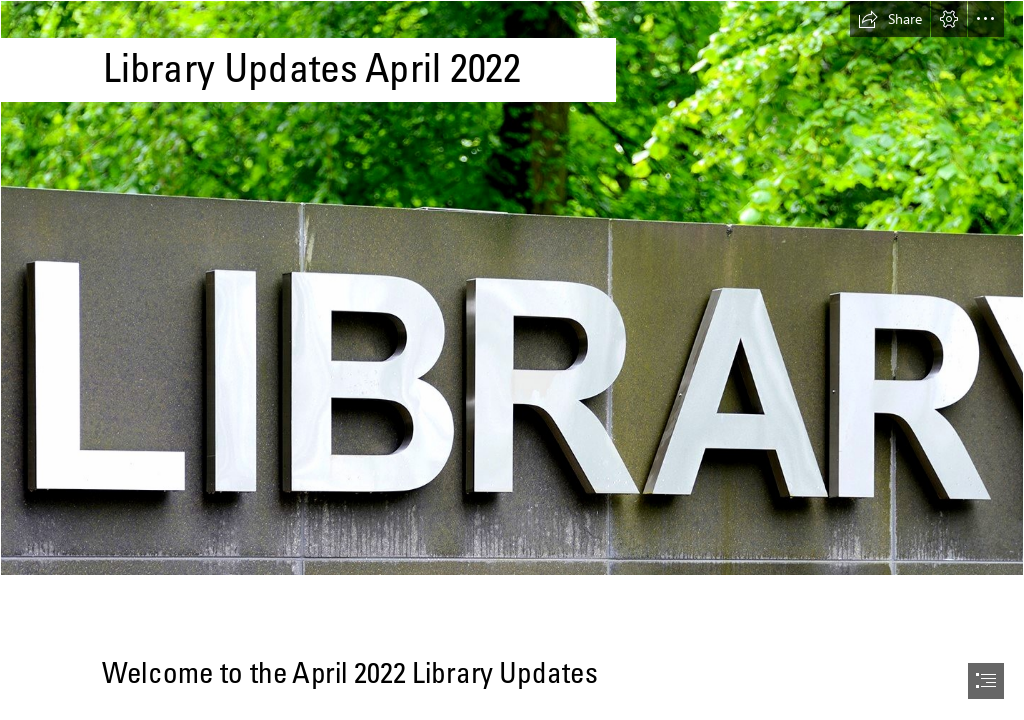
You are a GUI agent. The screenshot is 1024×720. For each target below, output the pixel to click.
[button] (890, 19)
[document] (512, 360)
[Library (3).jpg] (512, 288)
